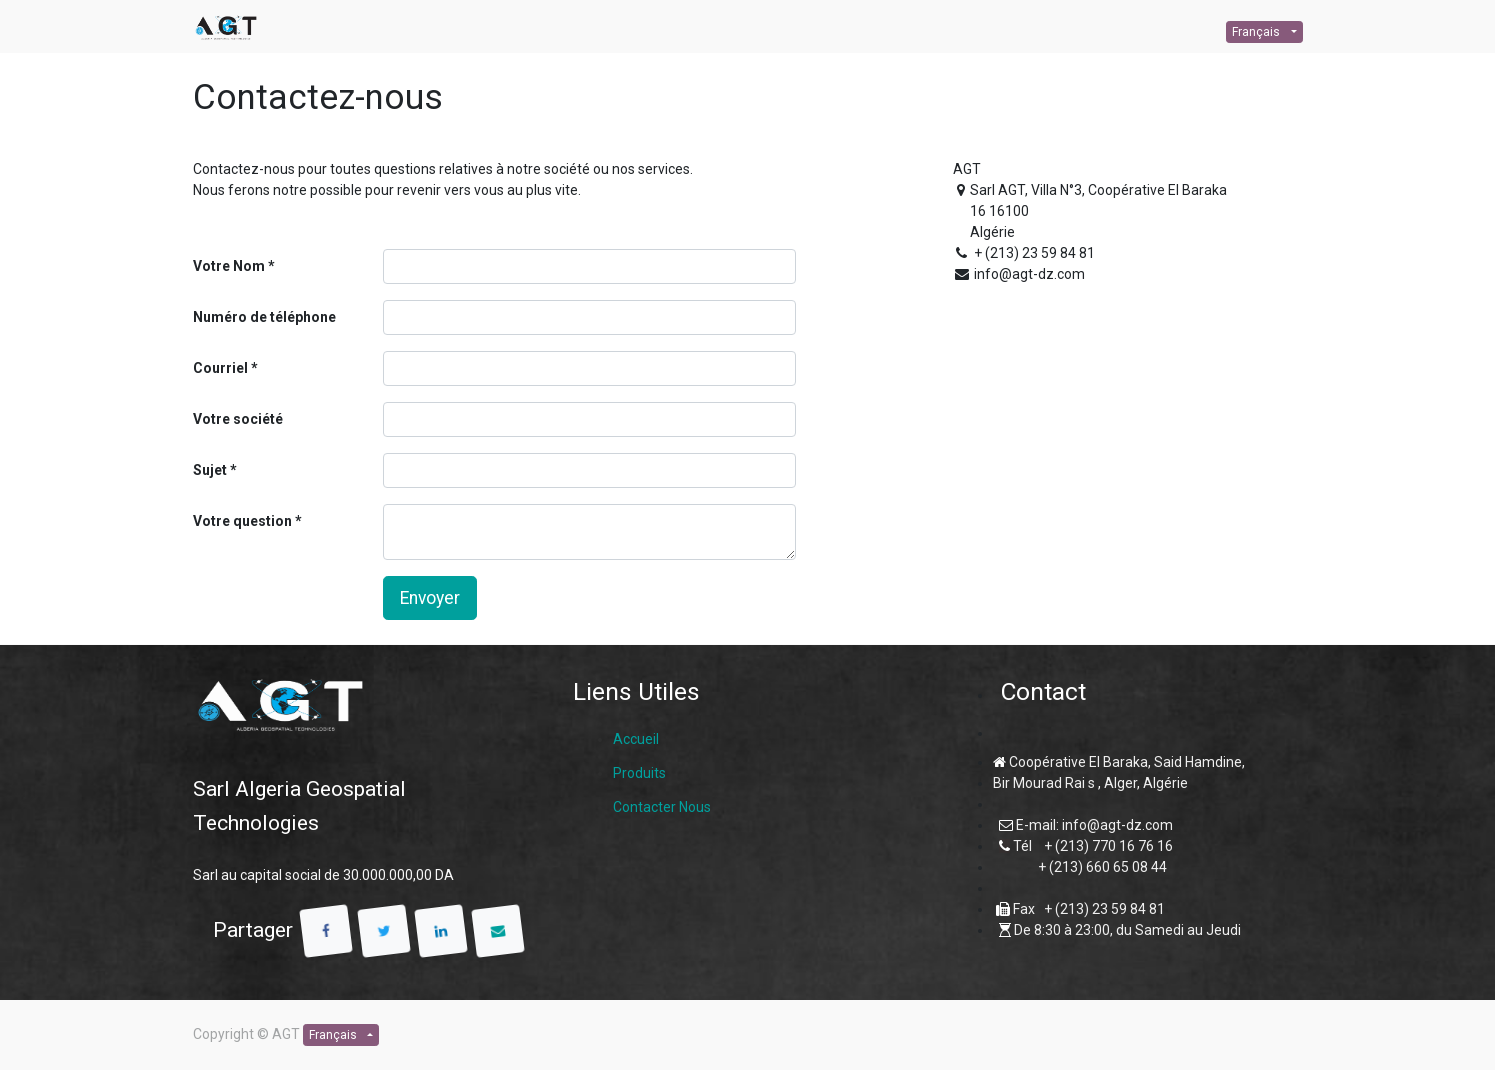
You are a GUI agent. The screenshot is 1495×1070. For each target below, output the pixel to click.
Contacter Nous (662, 807)
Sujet (210, 470)
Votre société (238, 419)
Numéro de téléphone (264, 317)
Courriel (220, 368)
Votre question (242, 521)
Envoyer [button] (430, 598)
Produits (639, 773)
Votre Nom (229, 266)
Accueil (636, 739)
